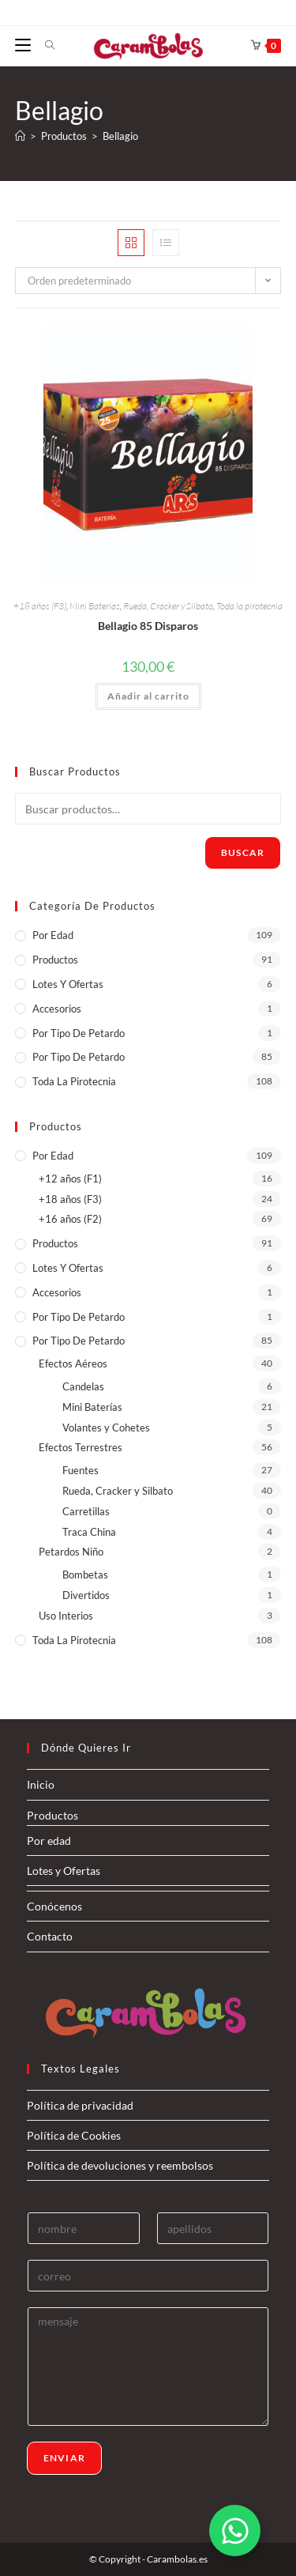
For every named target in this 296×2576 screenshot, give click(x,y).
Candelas (83, 1386)
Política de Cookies (74, 2135)
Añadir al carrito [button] (148, 696)
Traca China (89, 1532)
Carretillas (86, 1511)
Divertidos (86, 1595)
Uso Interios (66, 1615)
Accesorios (56, 1008)
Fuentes (80, 1470)
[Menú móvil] (24, 45)
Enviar (64, 2458)
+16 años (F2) (70, 1219)
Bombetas (85, 1574)
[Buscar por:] (44, 45)
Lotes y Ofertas (67, 984)
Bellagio (120, 136)
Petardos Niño (71, 1551)
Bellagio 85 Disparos (148, 625)
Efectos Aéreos (73, 1363)
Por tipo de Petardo (78, 1056)
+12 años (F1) (70, 1178)
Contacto (50, 1936)
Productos (55, 959)
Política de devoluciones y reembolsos (120, 2165)
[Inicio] (20, 136)
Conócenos (54, 1906)
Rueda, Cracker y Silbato (168, 606)
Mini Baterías (94, 606)
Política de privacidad (80, 2105)
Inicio (40, 1784)
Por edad (52, 935)
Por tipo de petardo (78, 1033)
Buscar (242, 852)
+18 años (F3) (39, 606)
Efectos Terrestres (80, 1447)
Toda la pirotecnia (249, 606)
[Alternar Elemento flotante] (234, 2530)
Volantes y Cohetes (106, 1427)
